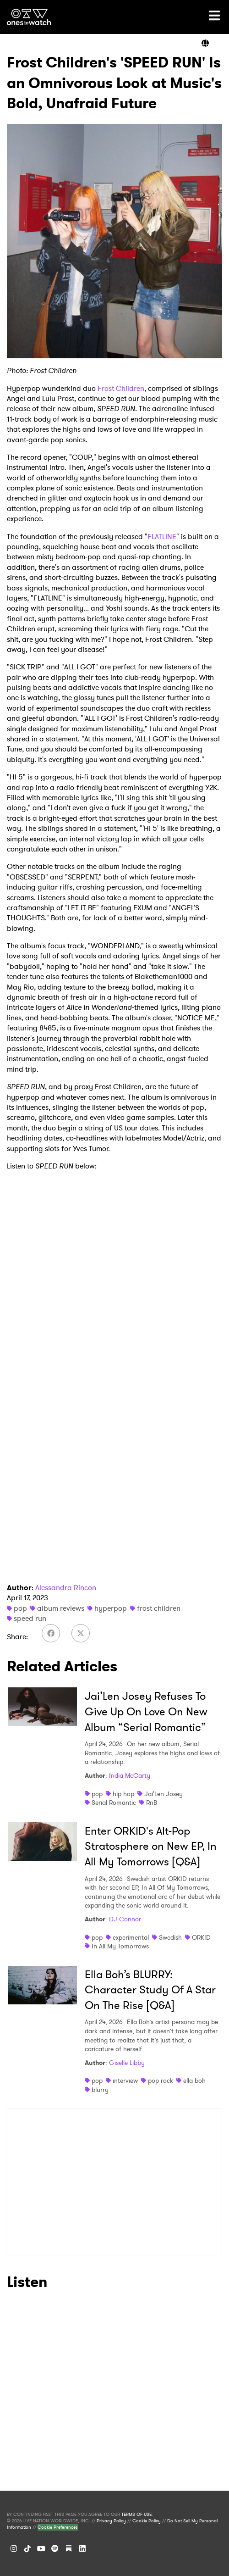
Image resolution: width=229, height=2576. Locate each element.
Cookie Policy (146, 2521)
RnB (151, 1802)
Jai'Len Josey (163, 1793)
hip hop (123, 1793)
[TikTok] (27, 2548)
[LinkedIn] (82, 2548)
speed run (30, 1618)
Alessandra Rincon (65, 1587)
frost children (158, 1608)
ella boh (194, 2080)
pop (20, 1608)
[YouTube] (41, 2548)
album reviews (60, 1608)
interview (125, 2080)
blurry (100, 2089)
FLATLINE (161, 536)
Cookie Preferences (58, 2527)
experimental (131, 1937)
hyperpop (110, 1608)
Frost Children (121, 388)
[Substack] (69, 2548)
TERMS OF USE (136, 2514)
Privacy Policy (111, 2521)
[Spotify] (55, 2548)
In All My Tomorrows (120, 1946)
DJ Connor (125, 1919)
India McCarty (129, 1775)
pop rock (160, 2080)
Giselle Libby (127, 2062)
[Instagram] (14, 2548)
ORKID (201, 1937)
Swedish (170, 1937)
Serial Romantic (114, 1802)
